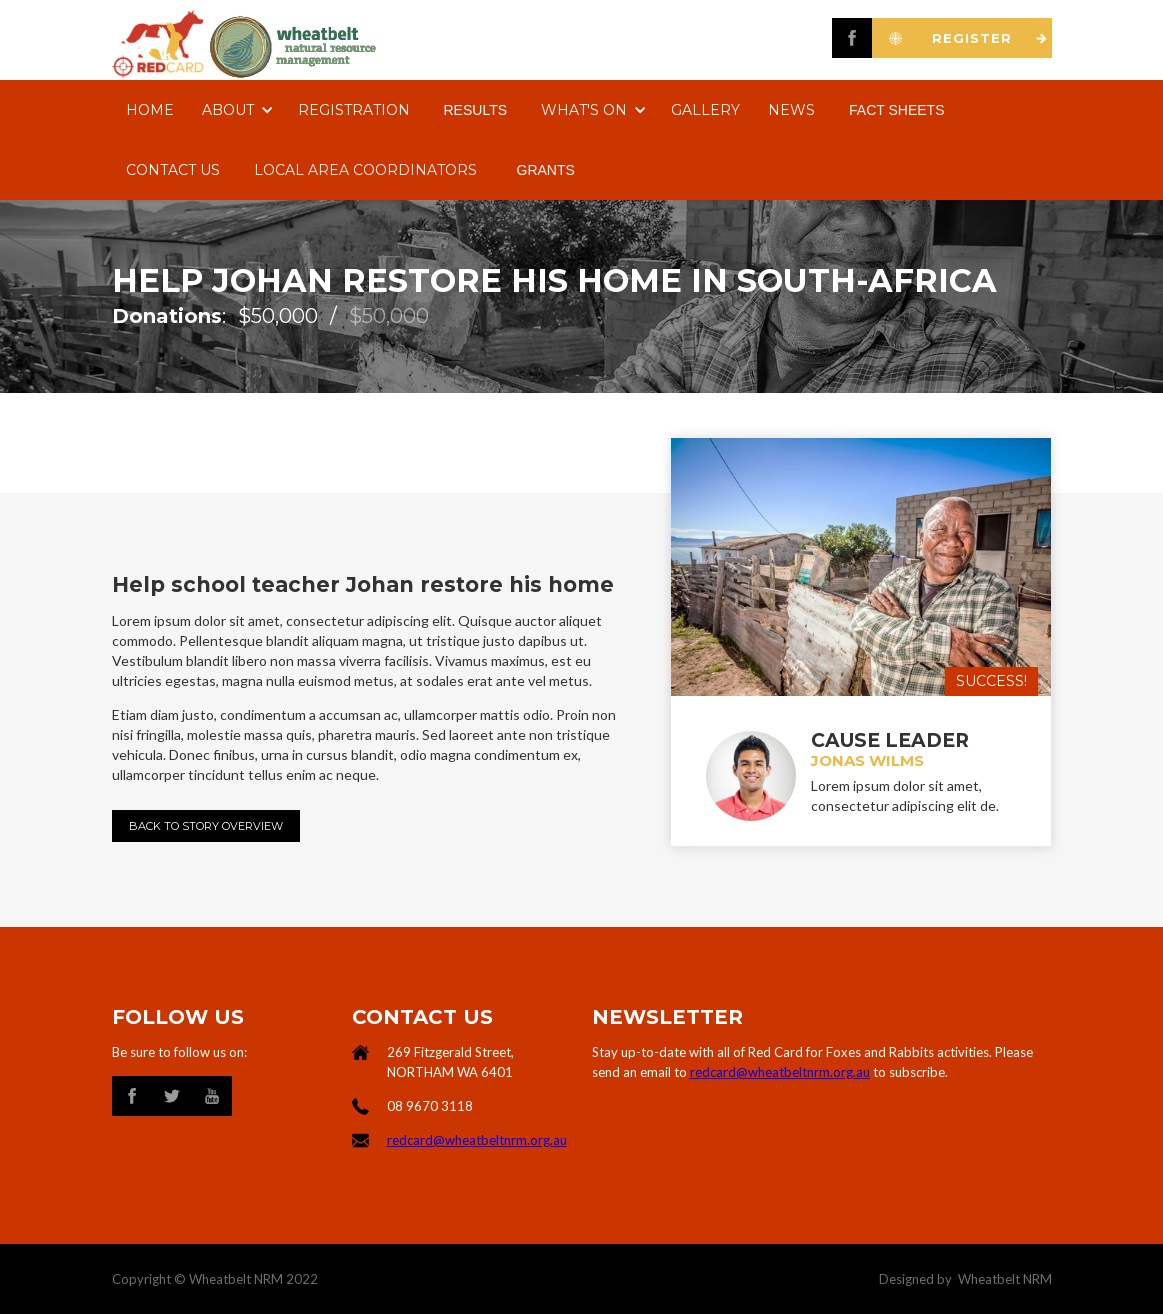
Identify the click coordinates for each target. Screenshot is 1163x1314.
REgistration (354, 110)
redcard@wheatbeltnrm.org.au (477, 1140)
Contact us (173, 170)
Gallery (705, 110)
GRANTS (546, 170)
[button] (236, 110)
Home (150, 110)
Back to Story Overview (206, 826)
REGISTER (972, 38)
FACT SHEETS (896, 110)
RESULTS (476, 110)
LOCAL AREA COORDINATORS (365, 170)
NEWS (791, 110)
